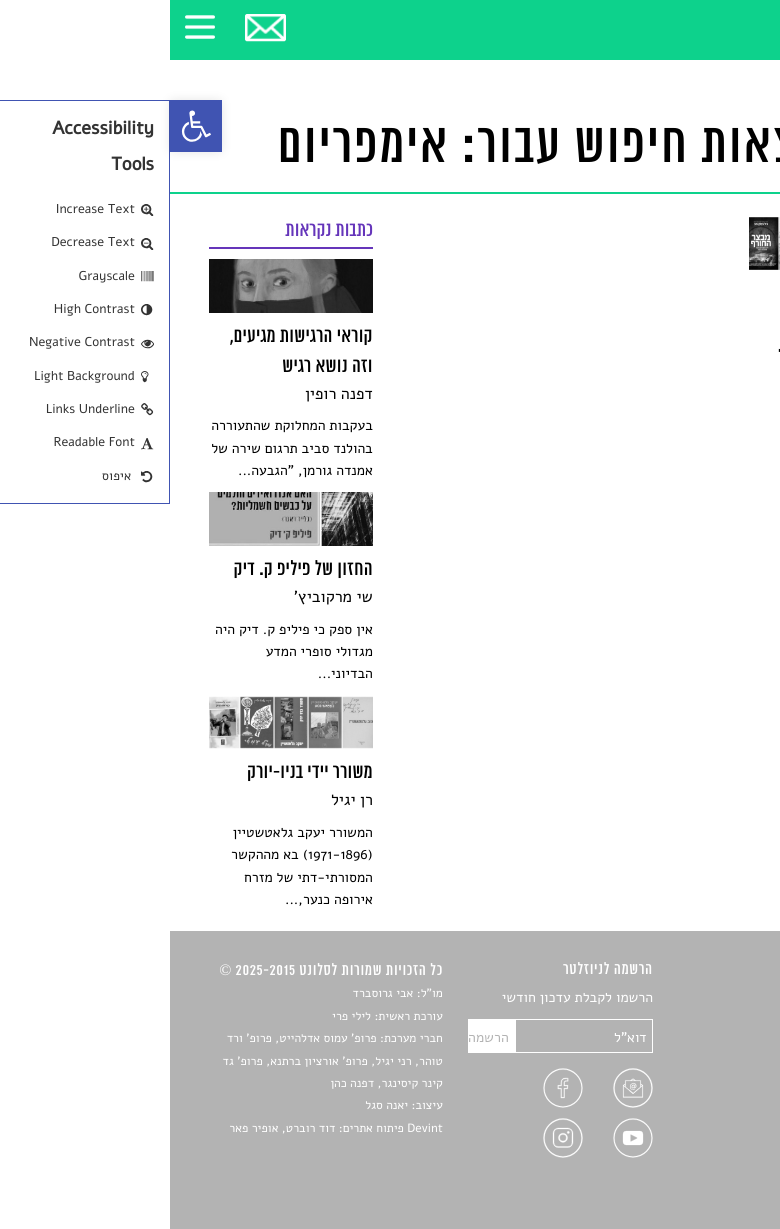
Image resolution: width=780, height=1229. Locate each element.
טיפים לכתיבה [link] (701, 1115)
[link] (26, 126)
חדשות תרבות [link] (702, 1045)
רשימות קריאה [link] (700, 1068)
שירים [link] (724, 1021)
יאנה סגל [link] (216, 1106)
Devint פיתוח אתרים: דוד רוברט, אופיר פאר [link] (165, 1129)
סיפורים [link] (719, 998)
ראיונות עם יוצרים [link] (690, 1091)
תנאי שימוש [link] (707, 1162)
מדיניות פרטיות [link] (698, 1138)
